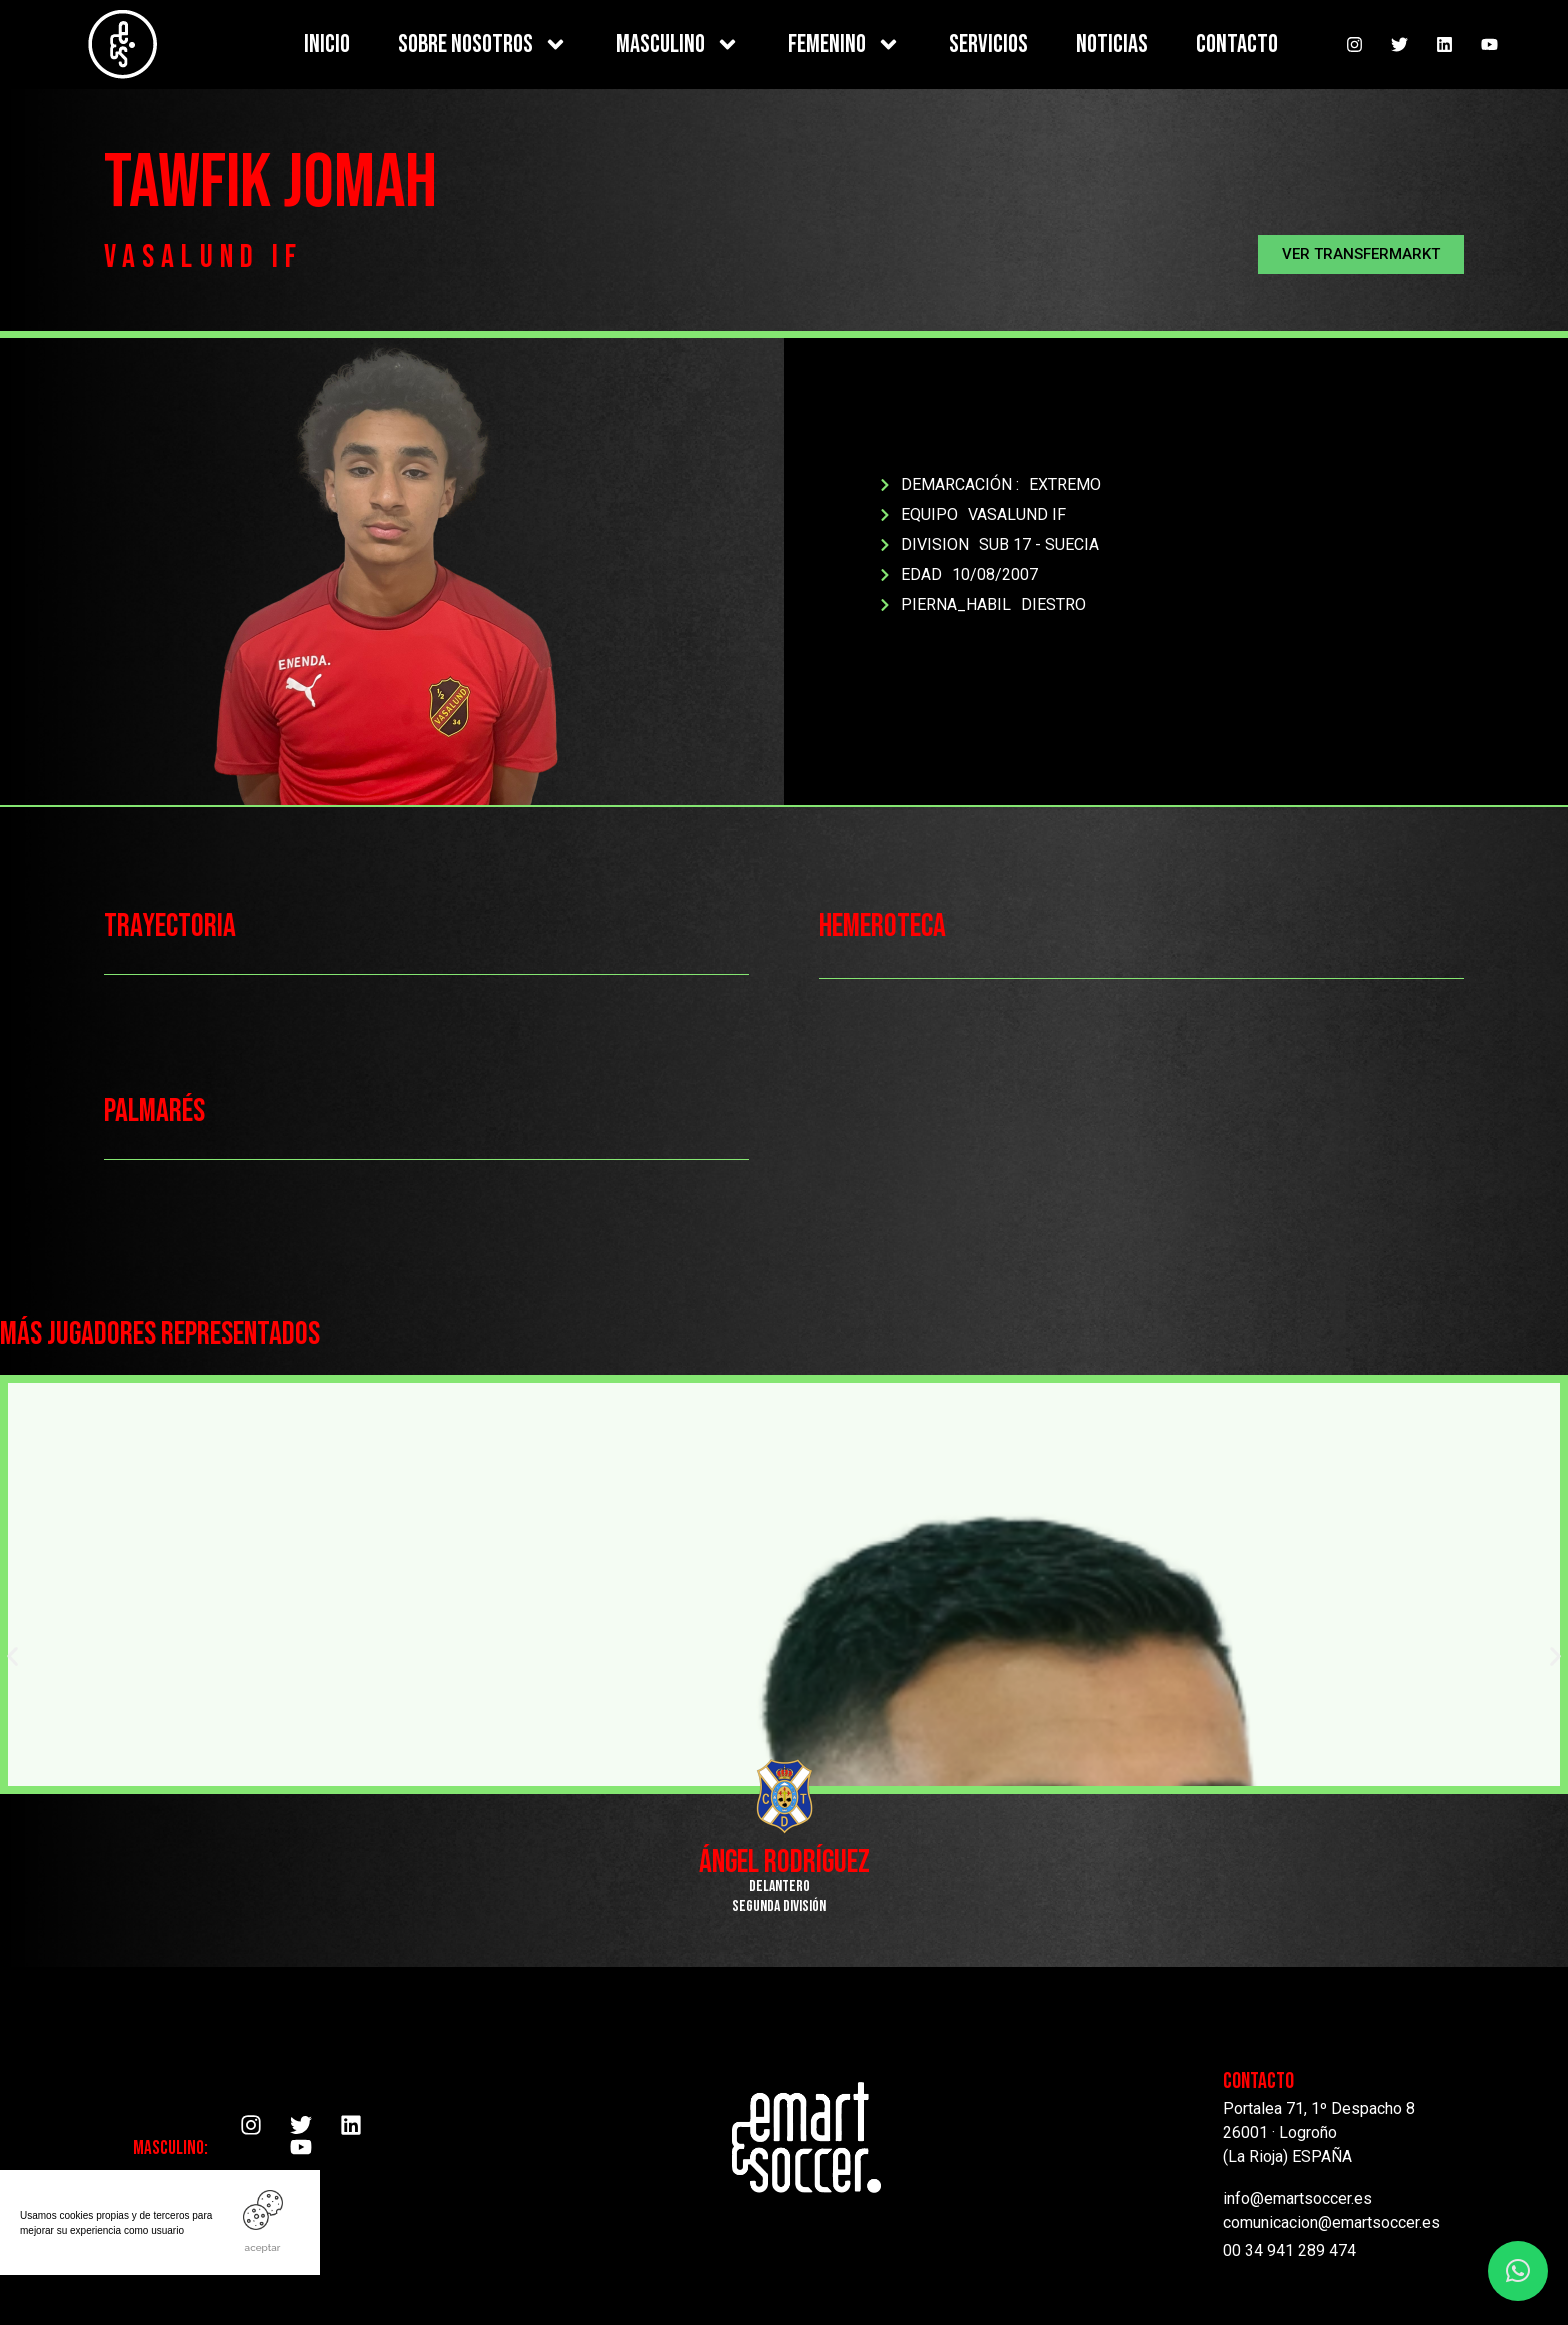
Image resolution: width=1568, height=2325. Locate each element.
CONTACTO (1237, 44)
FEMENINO (844, 44)
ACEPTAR (263, 2247)
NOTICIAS (1112, 44)
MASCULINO (678, 44)
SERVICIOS (988, 44)
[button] (1361, 254)
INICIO (327, 44)
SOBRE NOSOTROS (483, 44)
